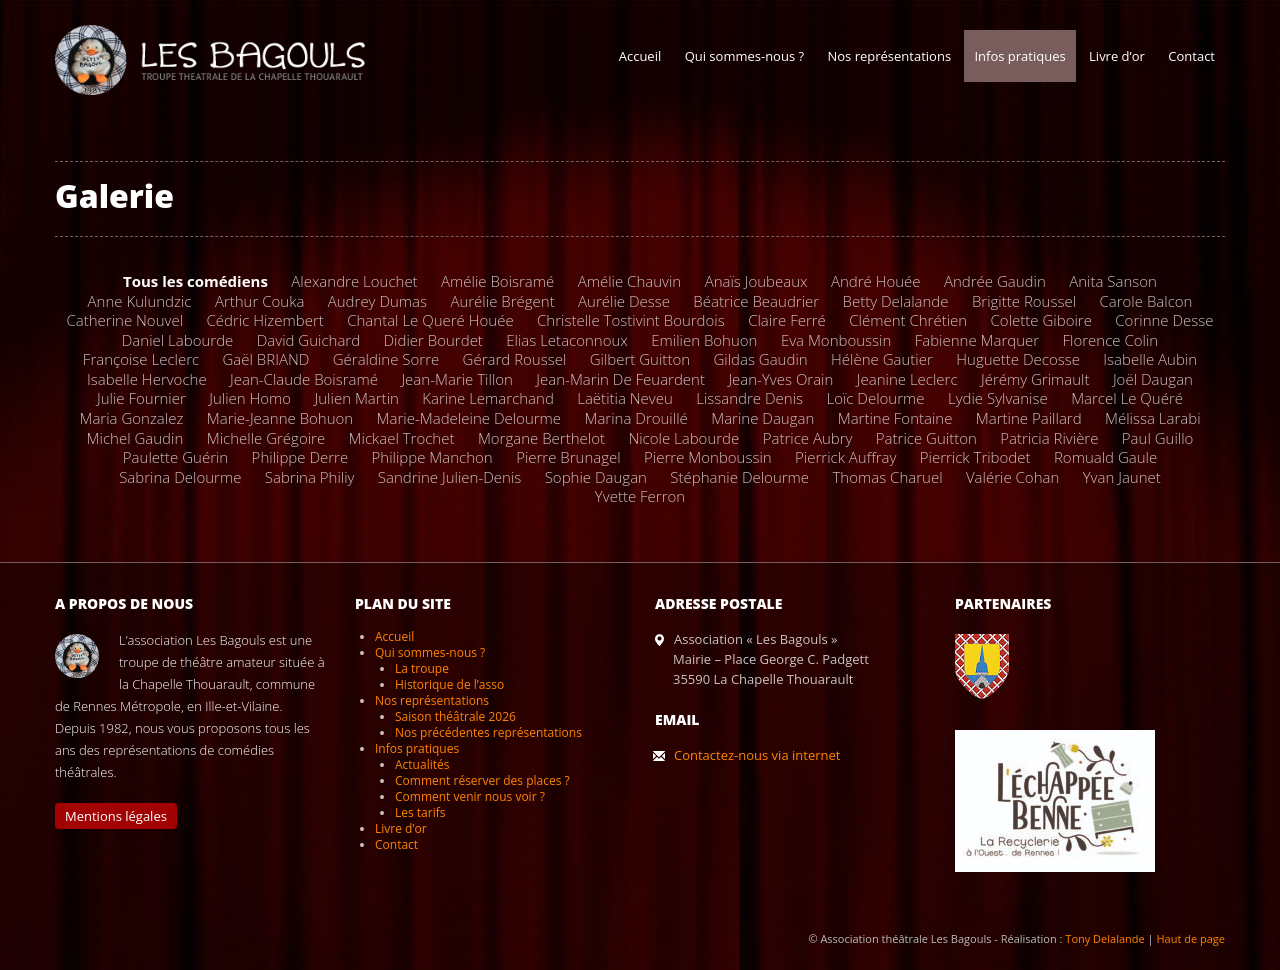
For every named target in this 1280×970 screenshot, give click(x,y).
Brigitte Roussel (1024, 301)
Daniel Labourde (178, 340)
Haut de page (1190, 938)
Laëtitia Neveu (625, 398)
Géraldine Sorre (386, 359)
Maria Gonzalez (131, 418)
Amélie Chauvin (630, 281)
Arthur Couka (259, 301)
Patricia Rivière (1049, 438)
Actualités (422, 764)
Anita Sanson (1113, 281)
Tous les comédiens (195, 281)
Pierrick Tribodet (975, 457)
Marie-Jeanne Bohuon (280, 418)
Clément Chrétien (908, 320)
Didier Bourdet (433, 340)
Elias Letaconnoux (567, 340)
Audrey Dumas (377, 301)
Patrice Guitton (926, 438)
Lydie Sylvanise (998, 398)
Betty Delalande (896, 301)
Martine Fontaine (895, 418)
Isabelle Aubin (1150, 359)
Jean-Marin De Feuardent (620, 379)
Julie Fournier (141, 398)
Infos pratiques (1019, 56)
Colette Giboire (1041, 320)
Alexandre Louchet (354, 281)
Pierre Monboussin (708, 457)
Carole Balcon (1145, 301)
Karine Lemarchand (488, 398)
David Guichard (308, 340)
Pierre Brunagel (568, 457)
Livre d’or (1117, 56)
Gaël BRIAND (266, 359)
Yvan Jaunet (1122, 477)
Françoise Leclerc (141, 359)
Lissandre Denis (749, 398)
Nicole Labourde (683, 438)
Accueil (640, 56)
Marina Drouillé (635, 418)
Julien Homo (250, 398)
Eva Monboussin (836, 340)
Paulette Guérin (175, 457)
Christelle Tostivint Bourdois (631, 320)
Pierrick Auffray (845, 457)
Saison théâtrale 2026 (455, 716)
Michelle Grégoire (266, 438)
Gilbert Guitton (640, 359)
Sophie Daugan (596, 477)
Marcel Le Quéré (1127, 398)
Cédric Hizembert (264, 320)
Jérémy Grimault (1035, 379)
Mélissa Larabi (1153, 418)
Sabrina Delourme (180, 477)
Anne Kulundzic (140, 301)
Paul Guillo (1158, 438)
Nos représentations (889, 56)
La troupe (422, 668)
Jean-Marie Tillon (457, 379)
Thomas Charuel (887, 477)
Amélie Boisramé (497, 281)
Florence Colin (1111, 340)
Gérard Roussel (515, 359)
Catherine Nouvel (124, 320)
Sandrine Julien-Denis (449, 477)
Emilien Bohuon (704, 340)
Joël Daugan (1153, 379)
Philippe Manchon (432, 457)
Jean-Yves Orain (780, 379)
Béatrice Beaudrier (756, 301)
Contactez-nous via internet (757, 755)
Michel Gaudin (135, 438)
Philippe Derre (300, 457)
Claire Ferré (787, 320)
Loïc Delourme (875, 398)
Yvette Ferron (640, 496)
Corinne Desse (1164, 320)
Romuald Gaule (1105, 457)
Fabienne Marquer (977, 340)
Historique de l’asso (449, 684)
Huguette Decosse (1018, 359)
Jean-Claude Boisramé (304, 379)
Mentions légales (116, 816)
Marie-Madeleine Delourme (469, 418)
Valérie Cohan (1012, 477)
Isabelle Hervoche (147, 379)
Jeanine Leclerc (907, 379)
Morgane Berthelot (541, 438)
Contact (1191, 56)
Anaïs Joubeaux (756, 281)
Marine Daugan (762, 418)
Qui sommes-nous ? (744, 56)
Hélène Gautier (882, 359)
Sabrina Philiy (310, 477)
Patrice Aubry (808, 438)
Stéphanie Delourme (739, 477)
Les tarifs (420, 812)
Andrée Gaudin (995, 281)
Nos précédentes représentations (488, 732)
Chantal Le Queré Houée (430, 320)
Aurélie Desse (624, 301)
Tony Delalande (1104, 938)
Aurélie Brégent (502, 301)
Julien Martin (357, 398)
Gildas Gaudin (760, 359)
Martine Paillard (1029, 418)
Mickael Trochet (402, 438)
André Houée (876, 281)
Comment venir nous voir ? (470, 796)
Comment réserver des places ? (482, 780)
